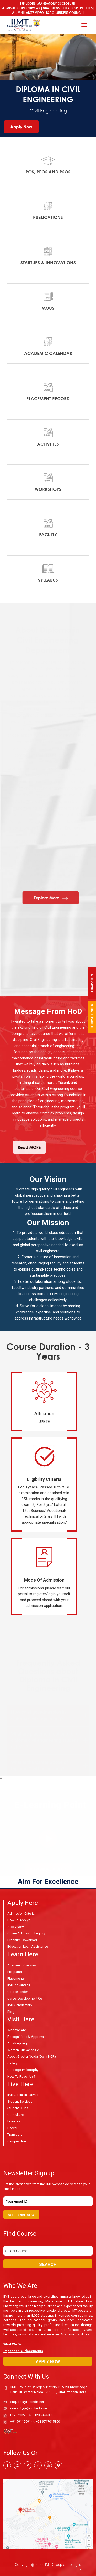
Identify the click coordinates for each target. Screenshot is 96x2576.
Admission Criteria (21, 1913)
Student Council (69, 13)
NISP (74, 8)
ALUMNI (18, 13)
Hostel (12, 2128)
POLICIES (86, 8)
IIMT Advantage (18, 1985)
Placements (16, 1978)
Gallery (12, 2063)
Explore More (64, 897)
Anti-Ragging (17, 2043)
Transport (14, 2135)
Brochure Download (22, 1940)
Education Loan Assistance (27, 1947)
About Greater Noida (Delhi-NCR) (31, 2056)
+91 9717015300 (48, 2421)
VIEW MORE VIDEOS (48, 1866)
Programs (14, 1972)
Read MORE (42, 1147)
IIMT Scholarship (19, 2005)
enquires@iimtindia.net (27, 2402)
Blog (10, 2011)
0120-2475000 (43, 2415)
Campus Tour (17, 2141)
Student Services (19, 2101)
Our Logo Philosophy (22, 2070)
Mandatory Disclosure (56, 3)
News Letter (60, 8)
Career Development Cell (25, 1998)
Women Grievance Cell (23, 2050)
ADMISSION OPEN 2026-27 (21, 8)
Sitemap (86, 2570)
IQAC (50, 13)
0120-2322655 (20, 2415)
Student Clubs (17, 2108)
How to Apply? (18, 1920)
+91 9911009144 (22, 2421)
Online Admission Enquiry (26, 1933)
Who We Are (16, 2030)
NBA (46, 8)
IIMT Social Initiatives (22, 2095)
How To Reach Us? (21, 2076)
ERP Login (27, 3)
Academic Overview (22, 1965)
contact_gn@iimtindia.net (29, 2408)
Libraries (13, 2121)
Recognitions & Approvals (26, 2037)
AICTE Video (35, 13)
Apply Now (21, 126)
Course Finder (17, 1991)
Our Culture (15, 2115)
